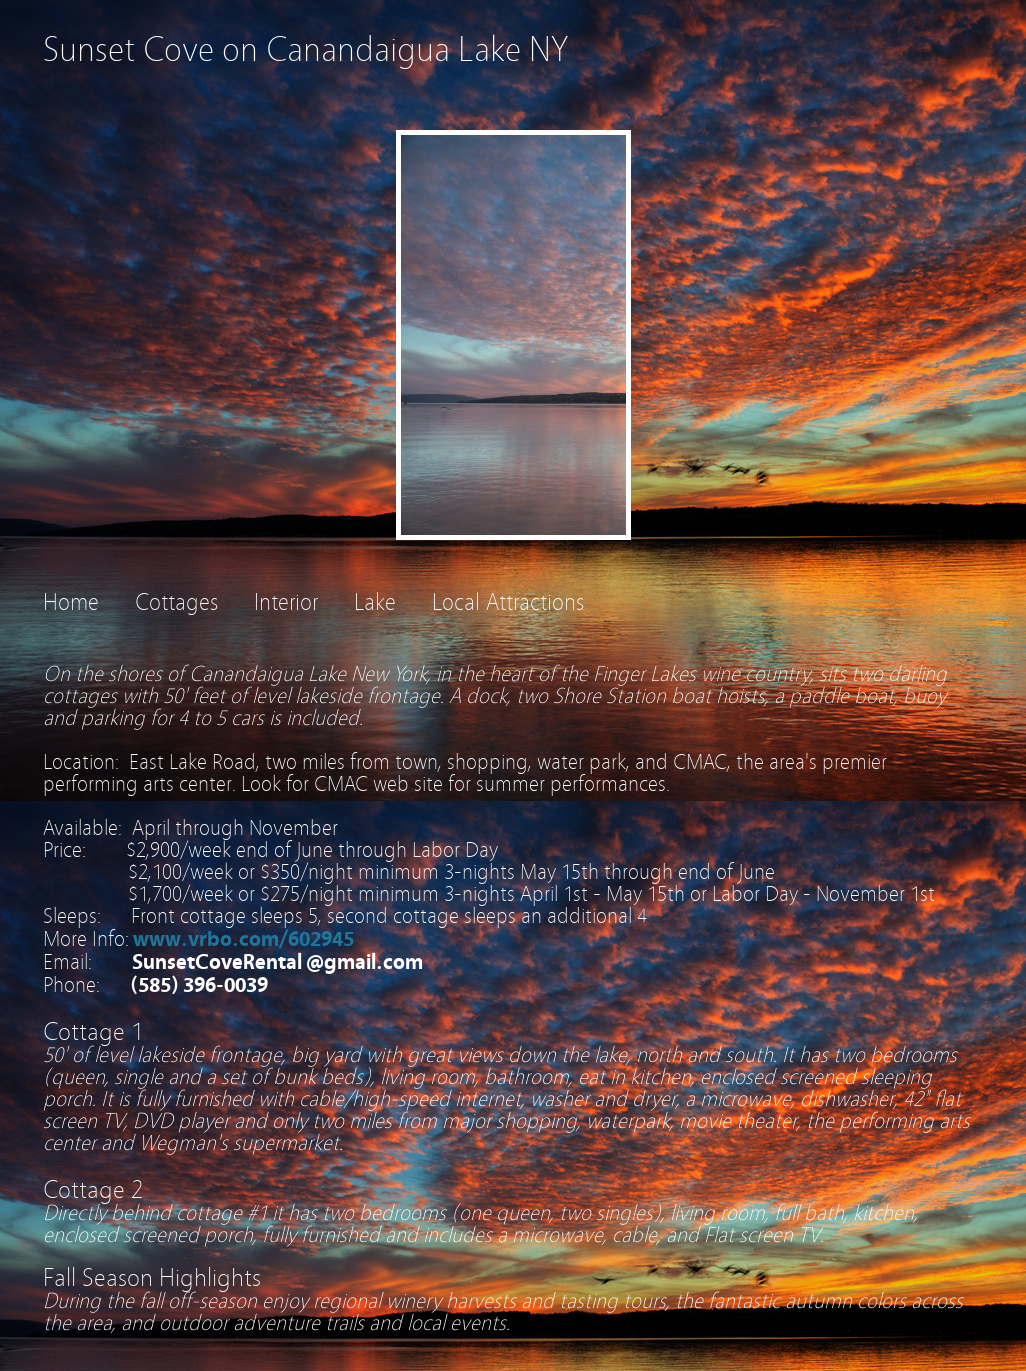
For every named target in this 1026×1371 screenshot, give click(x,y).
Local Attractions (508, 602)
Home (71, 602)
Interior (286, 602)
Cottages (176, 602)
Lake (375, 602)
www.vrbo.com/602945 (243, 939)
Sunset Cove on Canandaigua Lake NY (305, 49)
